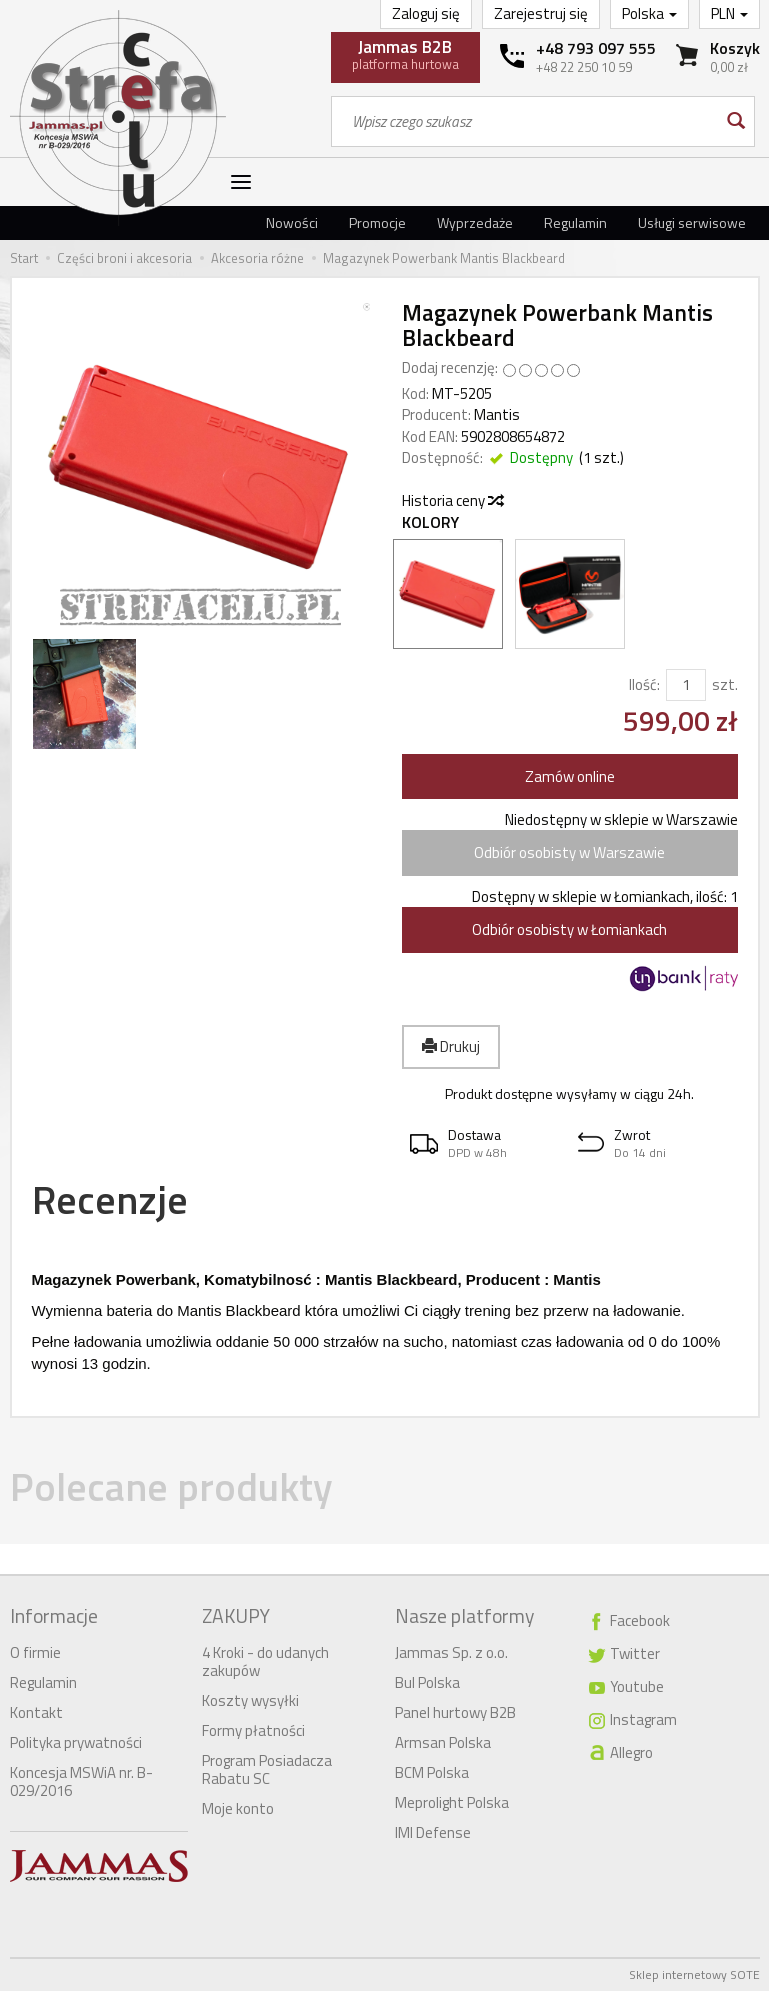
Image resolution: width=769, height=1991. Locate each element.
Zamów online (570, 776)
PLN (729, 13)
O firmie (35, 1652)
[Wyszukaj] (734, 121)
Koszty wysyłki (250, 1700)
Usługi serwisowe (692, 222)
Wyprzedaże (475, 222)
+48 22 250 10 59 (584, 67)
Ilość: (644, 684)
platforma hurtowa (405, 54)
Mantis (497, 414)
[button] (486, 1143)
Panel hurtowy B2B (455, 1712)
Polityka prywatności (76, 1742)
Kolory (430, 522)
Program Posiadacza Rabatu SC (267, 1769)
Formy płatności (253, 1730)
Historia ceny (452, 500)
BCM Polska (432, 1772)
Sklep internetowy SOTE (694, 1974)
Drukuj (451, 1046)
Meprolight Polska (452, 1802)
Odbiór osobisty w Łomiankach (569, 929)
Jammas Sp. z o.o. (451, 1652)
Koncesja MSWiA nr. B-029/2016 (81, 1781)
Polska (649, 13)
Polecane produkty (171, 1486)
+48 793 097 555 (596, 48)
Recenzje (110, 1199)
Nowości (292, 222)
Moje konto (238, 1808)
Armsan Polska (443, 1742)
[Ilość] (686, 684)
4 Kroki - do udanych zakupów (265, 1661)
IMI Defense (433, 1832)
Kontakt (36, 1712)
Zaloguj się (426, 13)
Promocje (377, 222)
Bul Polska (427, 1682)
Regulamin (575, 222)
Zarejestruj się (541, 13)
